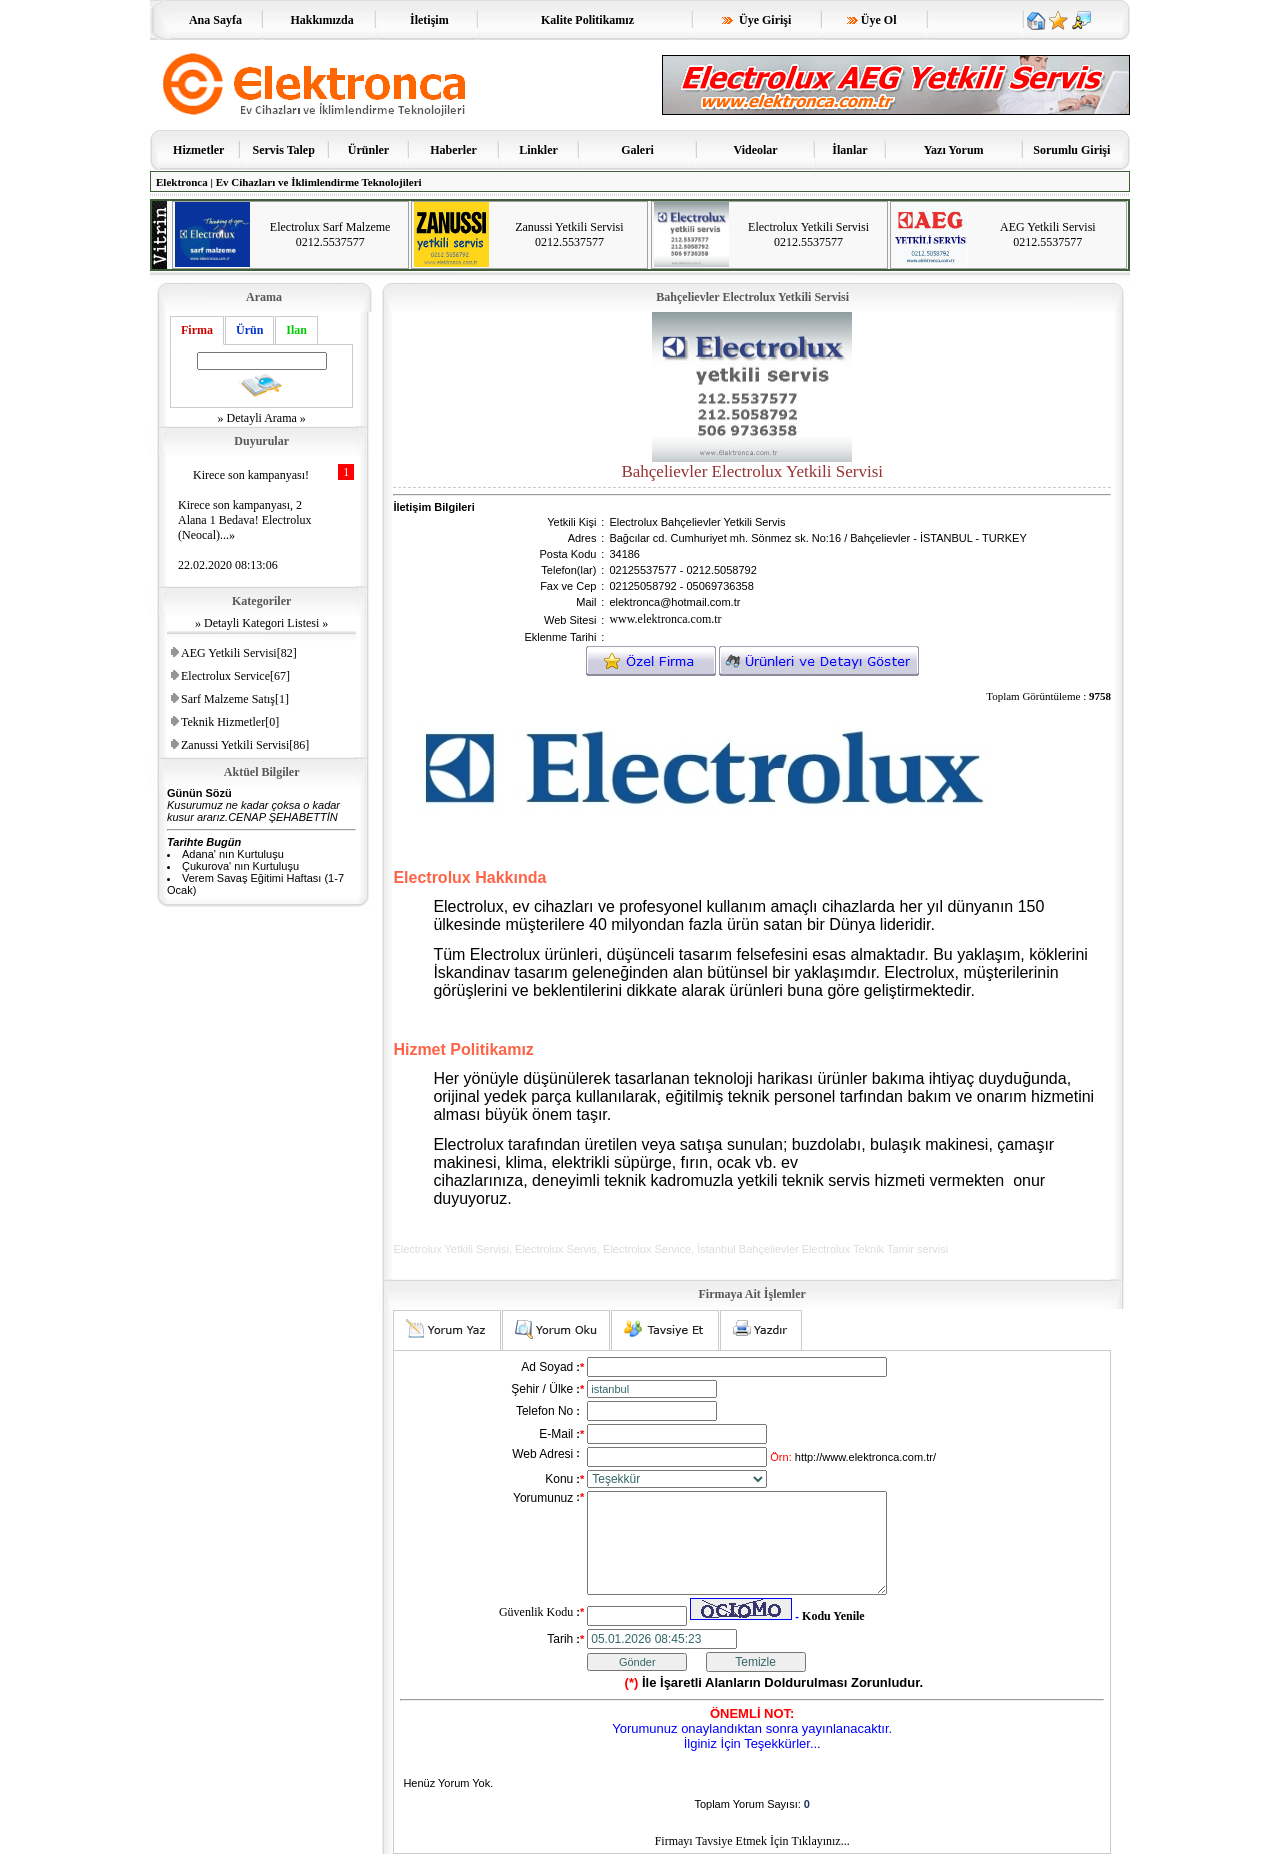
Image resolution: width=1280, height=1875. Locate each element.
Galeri (637, 150)
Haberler (453, 150)
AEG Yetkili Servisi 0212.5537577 (1048, 234)
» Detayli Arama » (262, 418)
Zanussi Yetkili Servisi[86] (245, 745)
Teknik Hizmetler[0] (230, 722)
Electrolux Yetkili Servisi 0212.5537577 (808, 234)
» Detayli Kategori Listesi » (261, 623)
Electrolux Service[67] (235, 676)
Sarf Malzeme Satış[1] (235, 699)
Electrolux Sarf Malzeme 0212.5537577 (330, 234)
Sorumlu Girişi (1071, 150)
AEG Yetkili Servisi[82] (239, 653)
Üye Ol (872, 20)
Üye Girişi (756, 20)
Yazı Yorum (954, 150)
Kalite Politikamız (587, 20)
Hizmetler (198, 150)
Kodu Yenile (833, 1637)
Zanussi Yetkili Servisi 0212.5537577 (569, 234)
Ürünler (368, 150)
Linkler (538, 150)
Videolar (755, 150)
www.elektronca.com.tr (665, 619)
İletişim (429, 20)
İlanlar (849, 150)
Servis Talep (284, 150)
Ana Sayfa (216, 20)
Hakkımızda (321, 20)
